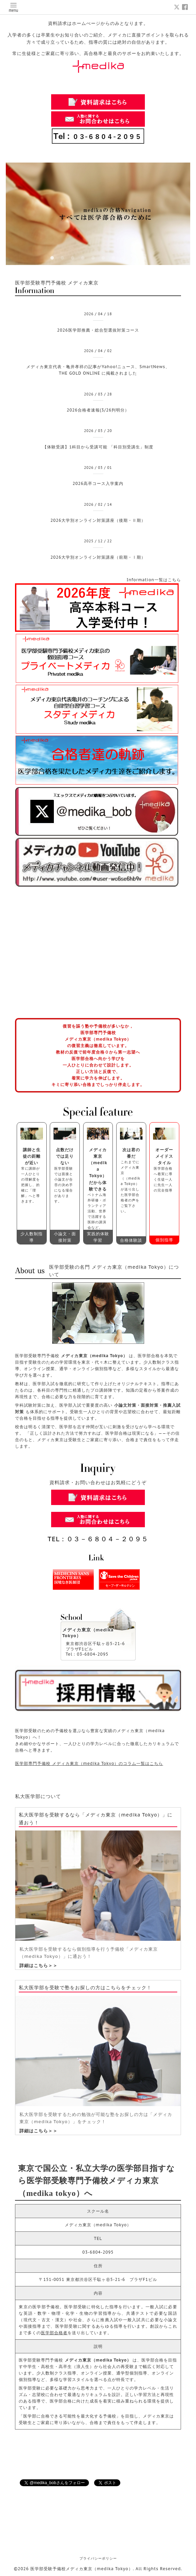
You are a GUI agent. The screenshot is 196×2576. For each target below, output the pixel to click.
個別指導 (164, 1239)
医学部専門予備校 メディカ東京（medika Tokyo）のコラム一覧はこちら (89, 1763)
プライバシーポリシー (98, 2558)
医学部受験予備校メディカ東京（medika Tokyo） (81, 2568)
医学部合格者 (54, 2332)
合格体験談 (131, 1240)
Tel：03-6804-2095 (87, 1654)
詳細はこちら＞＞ (38, 1965)
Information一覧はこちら (153, 579)
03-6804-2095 (98, 2252)
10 (144, 258)
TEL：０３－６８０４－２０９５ (98, 1539)
